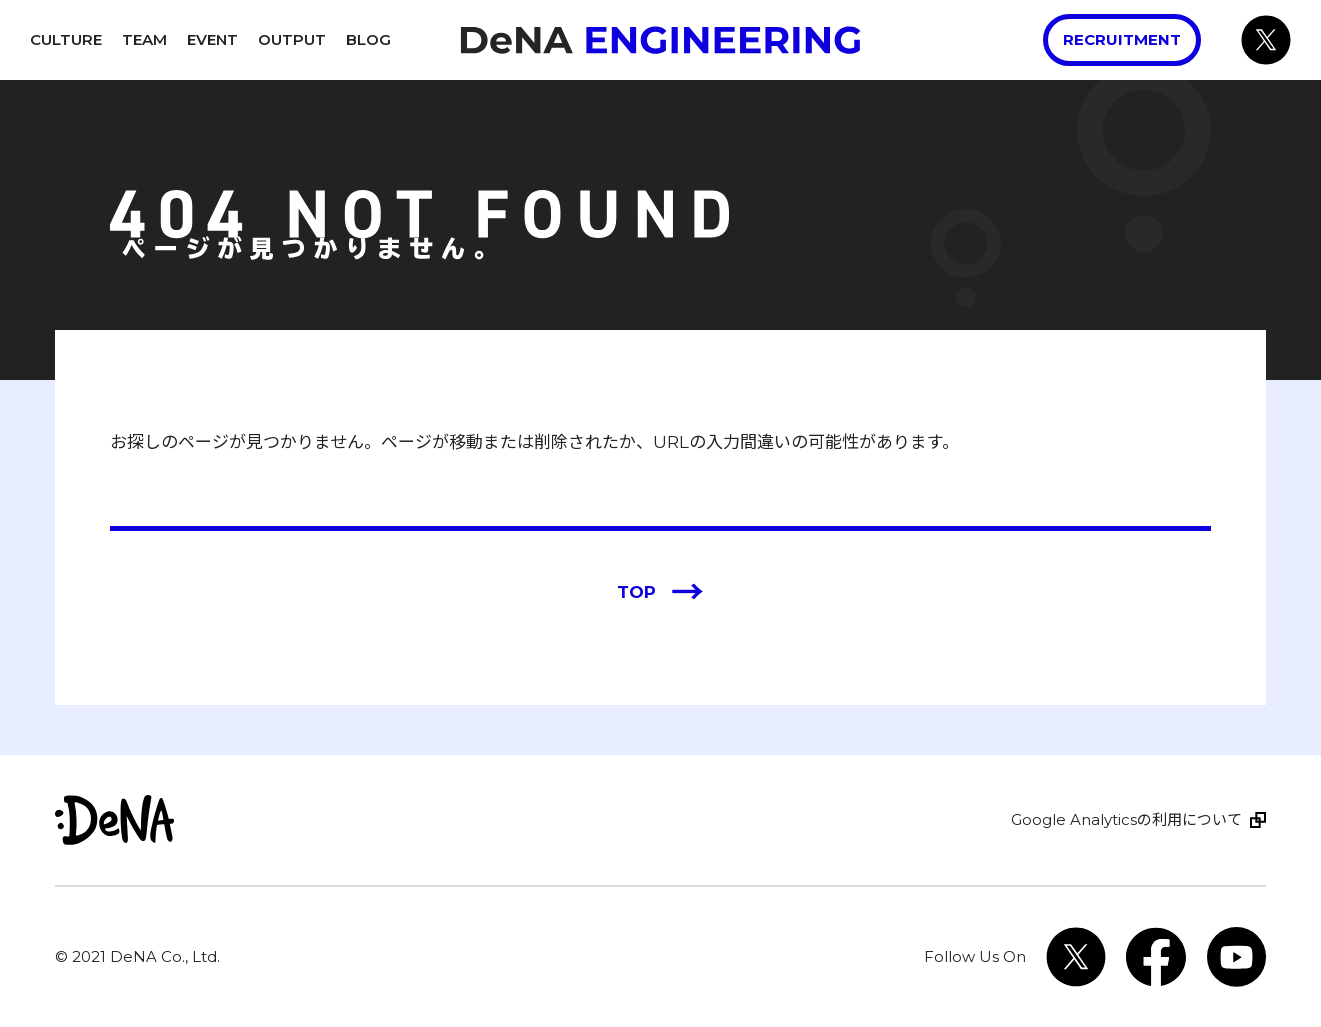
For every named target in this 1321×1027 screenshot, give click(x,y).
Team (144, 39)
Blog (368, 39)
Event (212, 39)
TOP (660, 593)
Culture (66, 39)
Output (292, 39)
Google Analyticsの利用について (1126, 819)
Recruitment (1122, 39)
